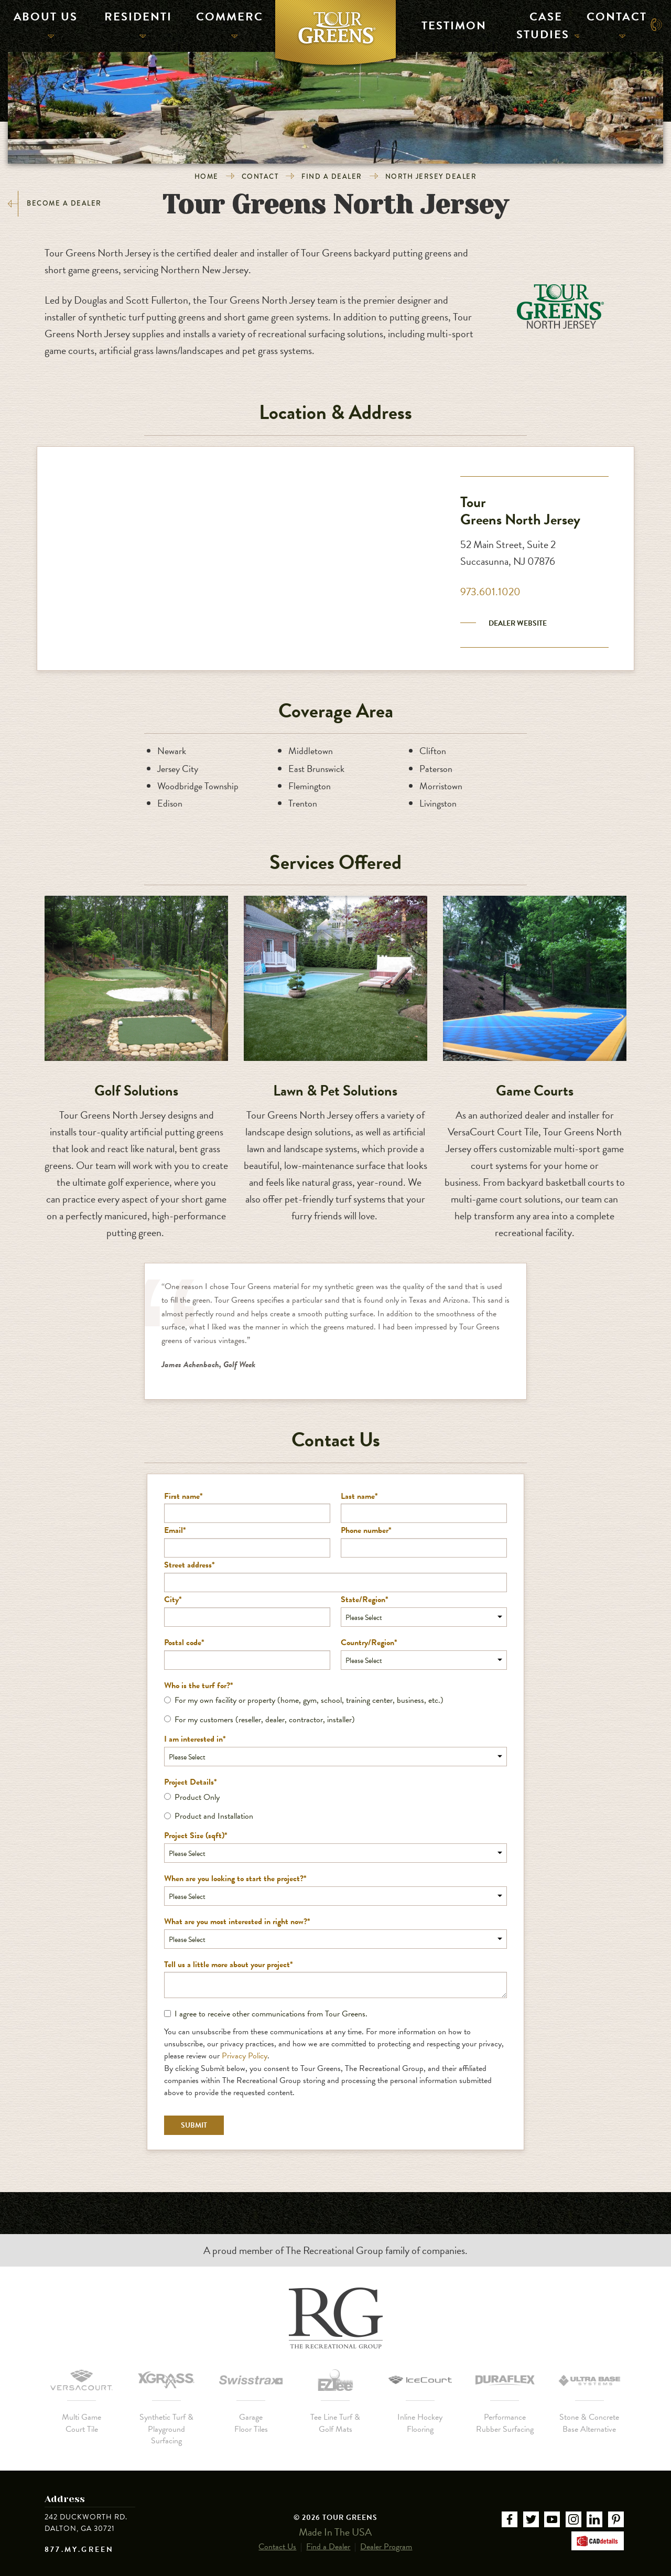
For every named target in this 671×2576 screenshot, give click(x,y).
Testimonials (448, 24)
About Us (42, 24)
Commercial (225, 24)
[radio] (335, 1700)
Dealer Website (518, 623)
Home (206, 176)
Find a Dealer (331, 176)
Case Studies (542, 24)
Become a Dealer (55, 204)
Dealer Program (386, 2537)
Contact (613, 24)
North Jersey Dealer (431, 176)
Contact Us (277, 2537)
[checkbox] (335, 1710)
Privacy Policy (244, 2055)
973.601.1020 (490, 591)
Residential (134, 24)
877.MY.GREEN (79, 2550)
